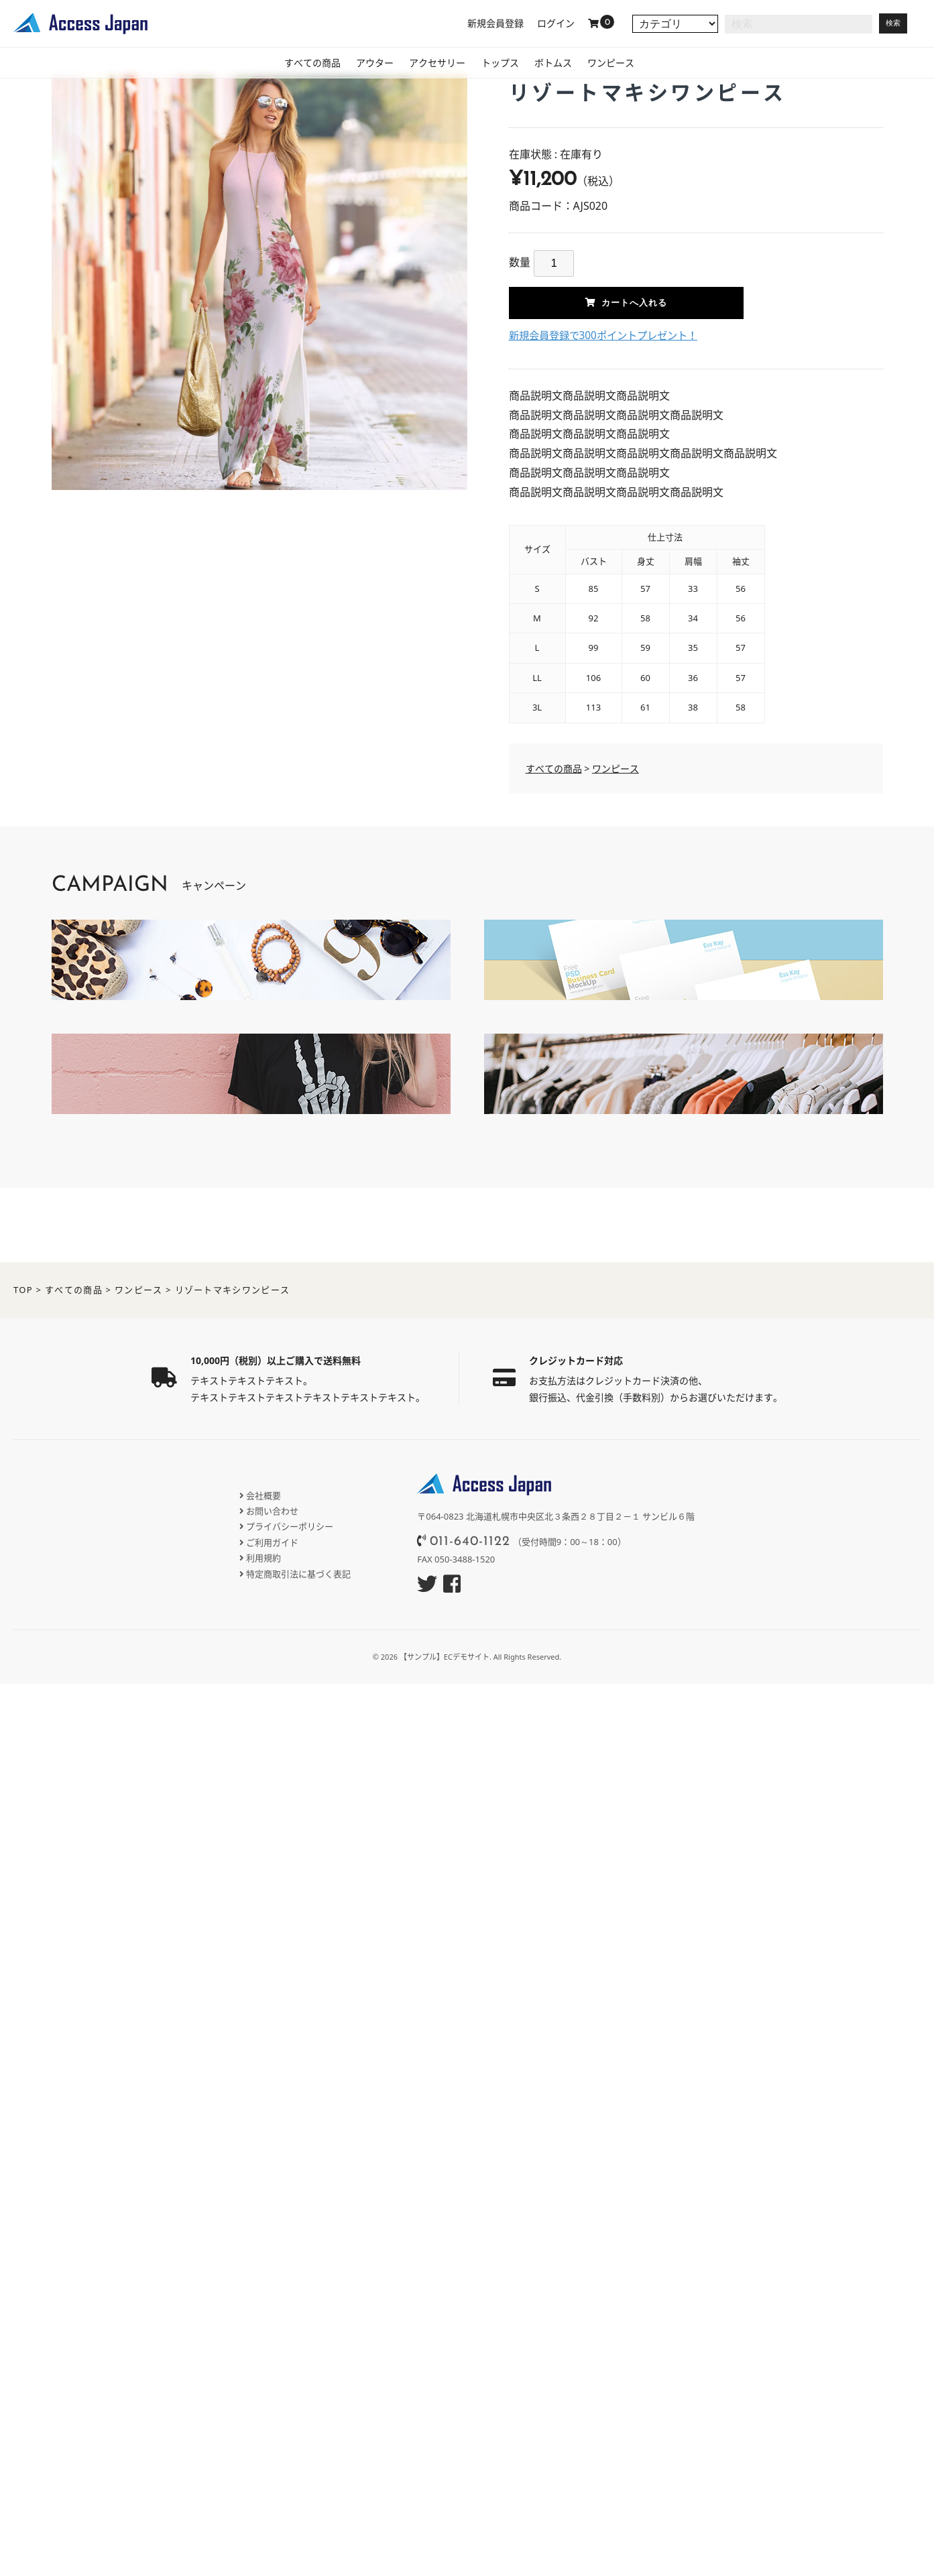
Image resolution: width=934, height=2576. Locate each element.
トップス (504, 63)
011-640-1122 (470, 1541)
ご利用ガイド (272, 1542)
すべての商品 (283, 63)
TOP (23, 1290)
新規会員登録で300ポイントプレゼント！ (609, 335)
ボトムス (567, 63)
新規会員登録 (495, 23)
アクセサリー (431, 63)
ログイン (556, 23)
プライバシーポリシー (289, 1526)
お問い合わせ (272, 1511)
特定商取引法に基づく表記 (298, 1574)
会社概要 (263, 1495)
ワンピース (636, 63)
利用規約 (263, 1558)
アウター (357, 63)
